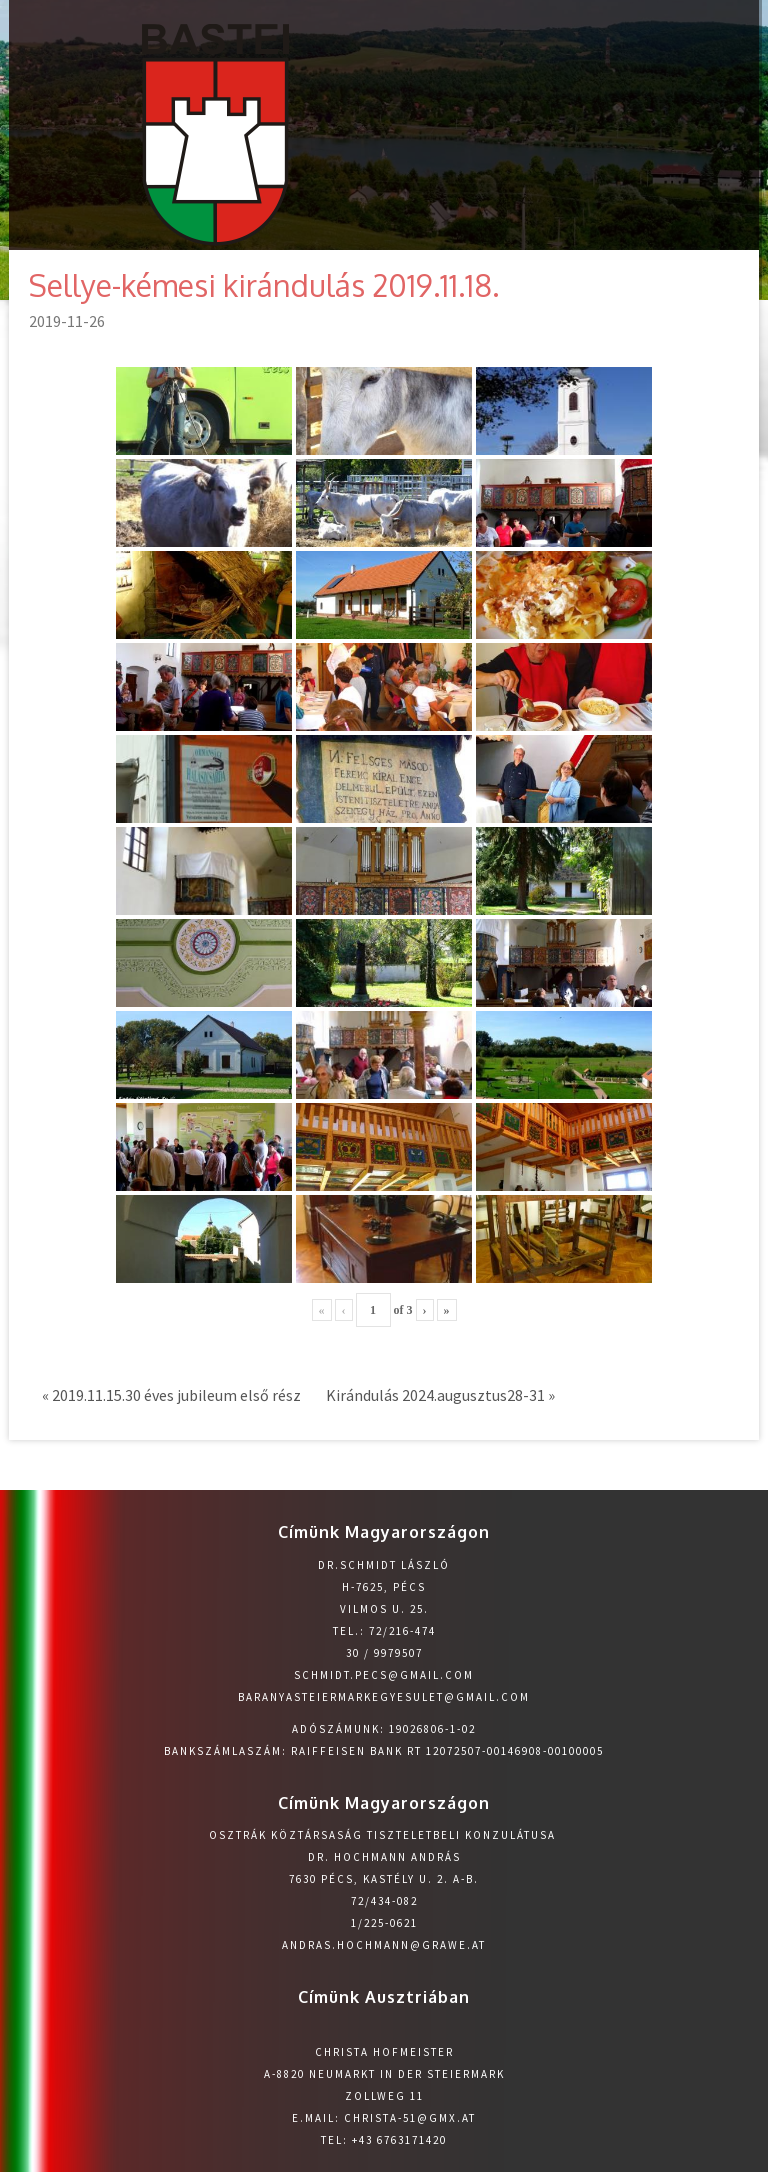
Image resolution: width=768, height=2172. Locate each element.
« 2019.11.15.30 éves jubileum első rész (171, 1395)
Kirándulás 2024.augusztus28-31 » (440, 1395)
